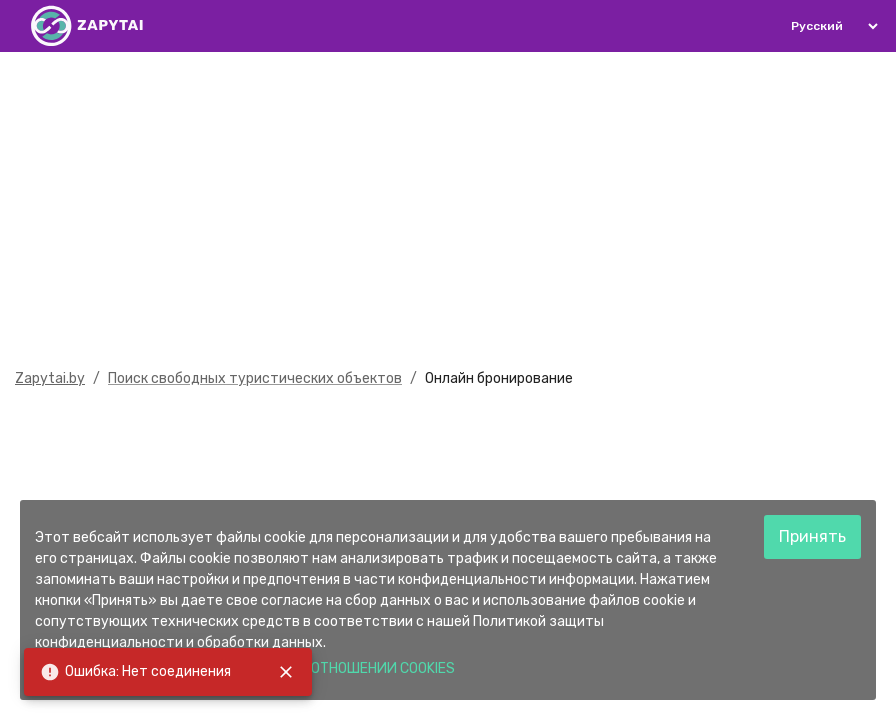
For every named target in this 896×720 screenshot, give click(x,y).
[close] (286, 672)
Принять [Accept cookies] (812, 536)
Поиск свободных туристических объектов (255, 378)
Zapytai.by (50, 378)
